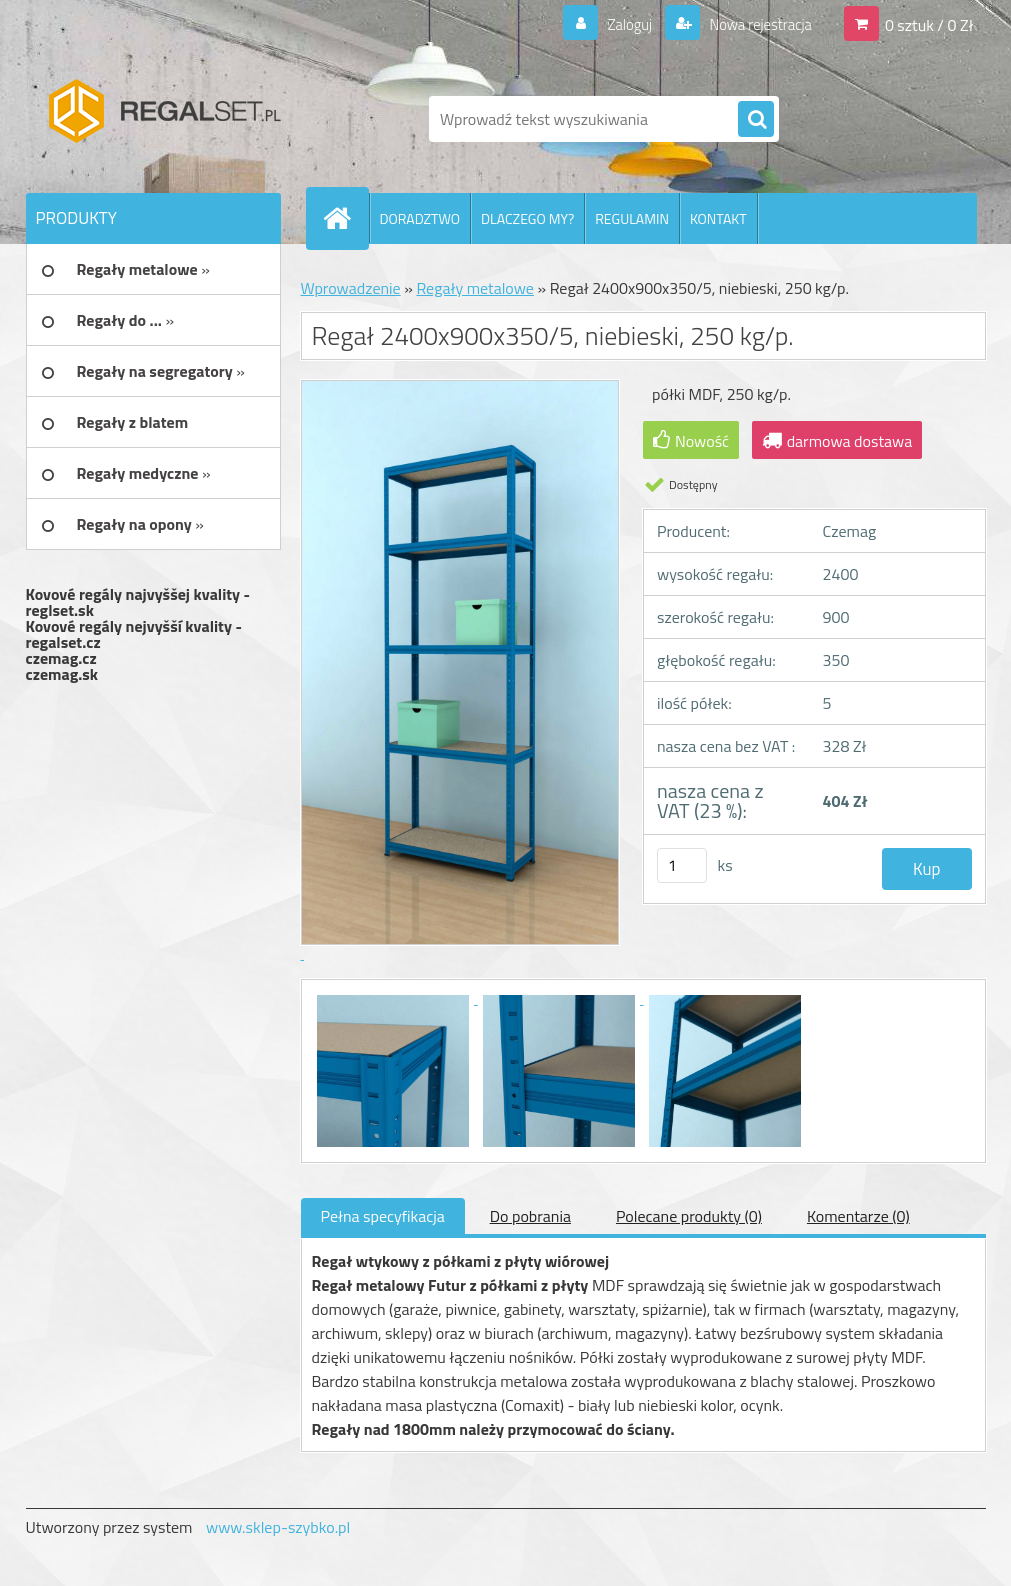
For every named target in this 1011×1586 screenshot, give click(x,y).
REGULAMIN (632, 218)
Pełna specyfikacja (383, 1216)
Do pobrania (530, 1216)
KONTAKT (718, 218)
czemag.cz (61, 658)
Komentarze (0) (858, 1216)
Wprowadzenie (351, 288)
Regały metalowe (475, 288)
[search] (756, 120)
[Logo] (163, 119)
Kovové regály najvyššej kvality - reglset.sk (138, 602)
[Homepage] (346, 218)
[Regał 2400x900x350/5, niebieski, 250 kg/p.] (395, 998)
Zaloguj (617, 24)
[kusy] (682, 865)
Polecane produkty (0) (689, 1216)
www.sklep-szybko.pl (278, 1527)
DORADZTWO (420, 218)
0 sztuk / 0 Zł (929, 24)
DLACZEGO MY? (527, 218)
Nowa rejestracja (753, 24)
